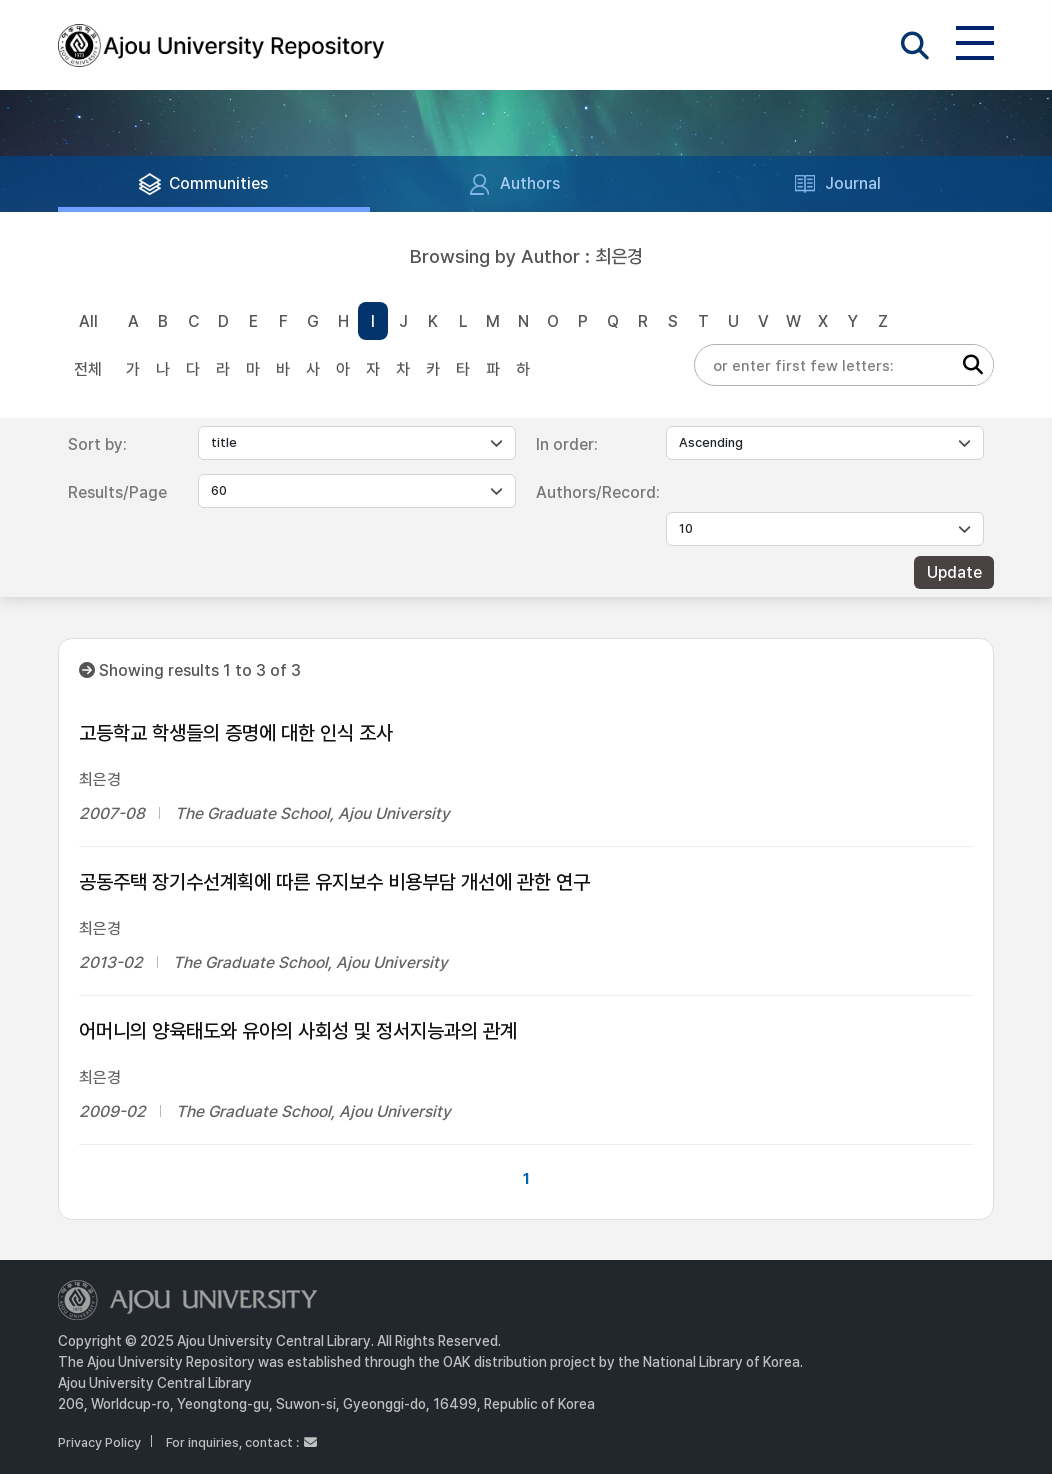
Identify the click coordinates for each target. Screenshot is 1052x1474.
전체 (88, 369)
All (88, 321)
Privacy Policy (99, 1442)
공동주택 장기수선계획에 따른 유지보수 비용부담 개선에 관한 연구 (334, 882)
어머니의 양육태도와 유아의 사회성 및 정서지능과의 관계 (298, 1031)
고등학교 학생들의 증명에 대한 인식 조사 (236, 733)
